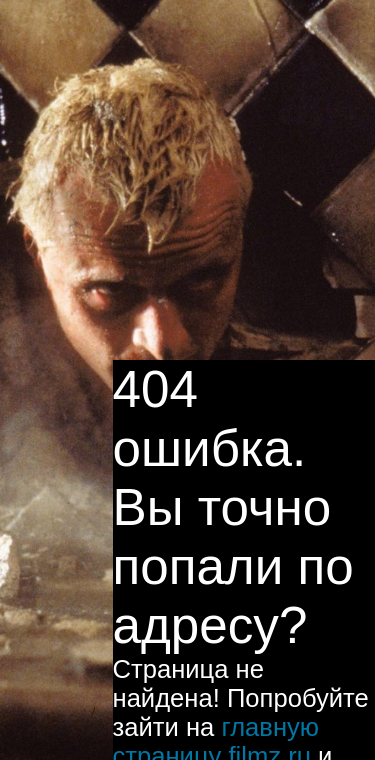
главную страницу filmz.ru (216, 701)
